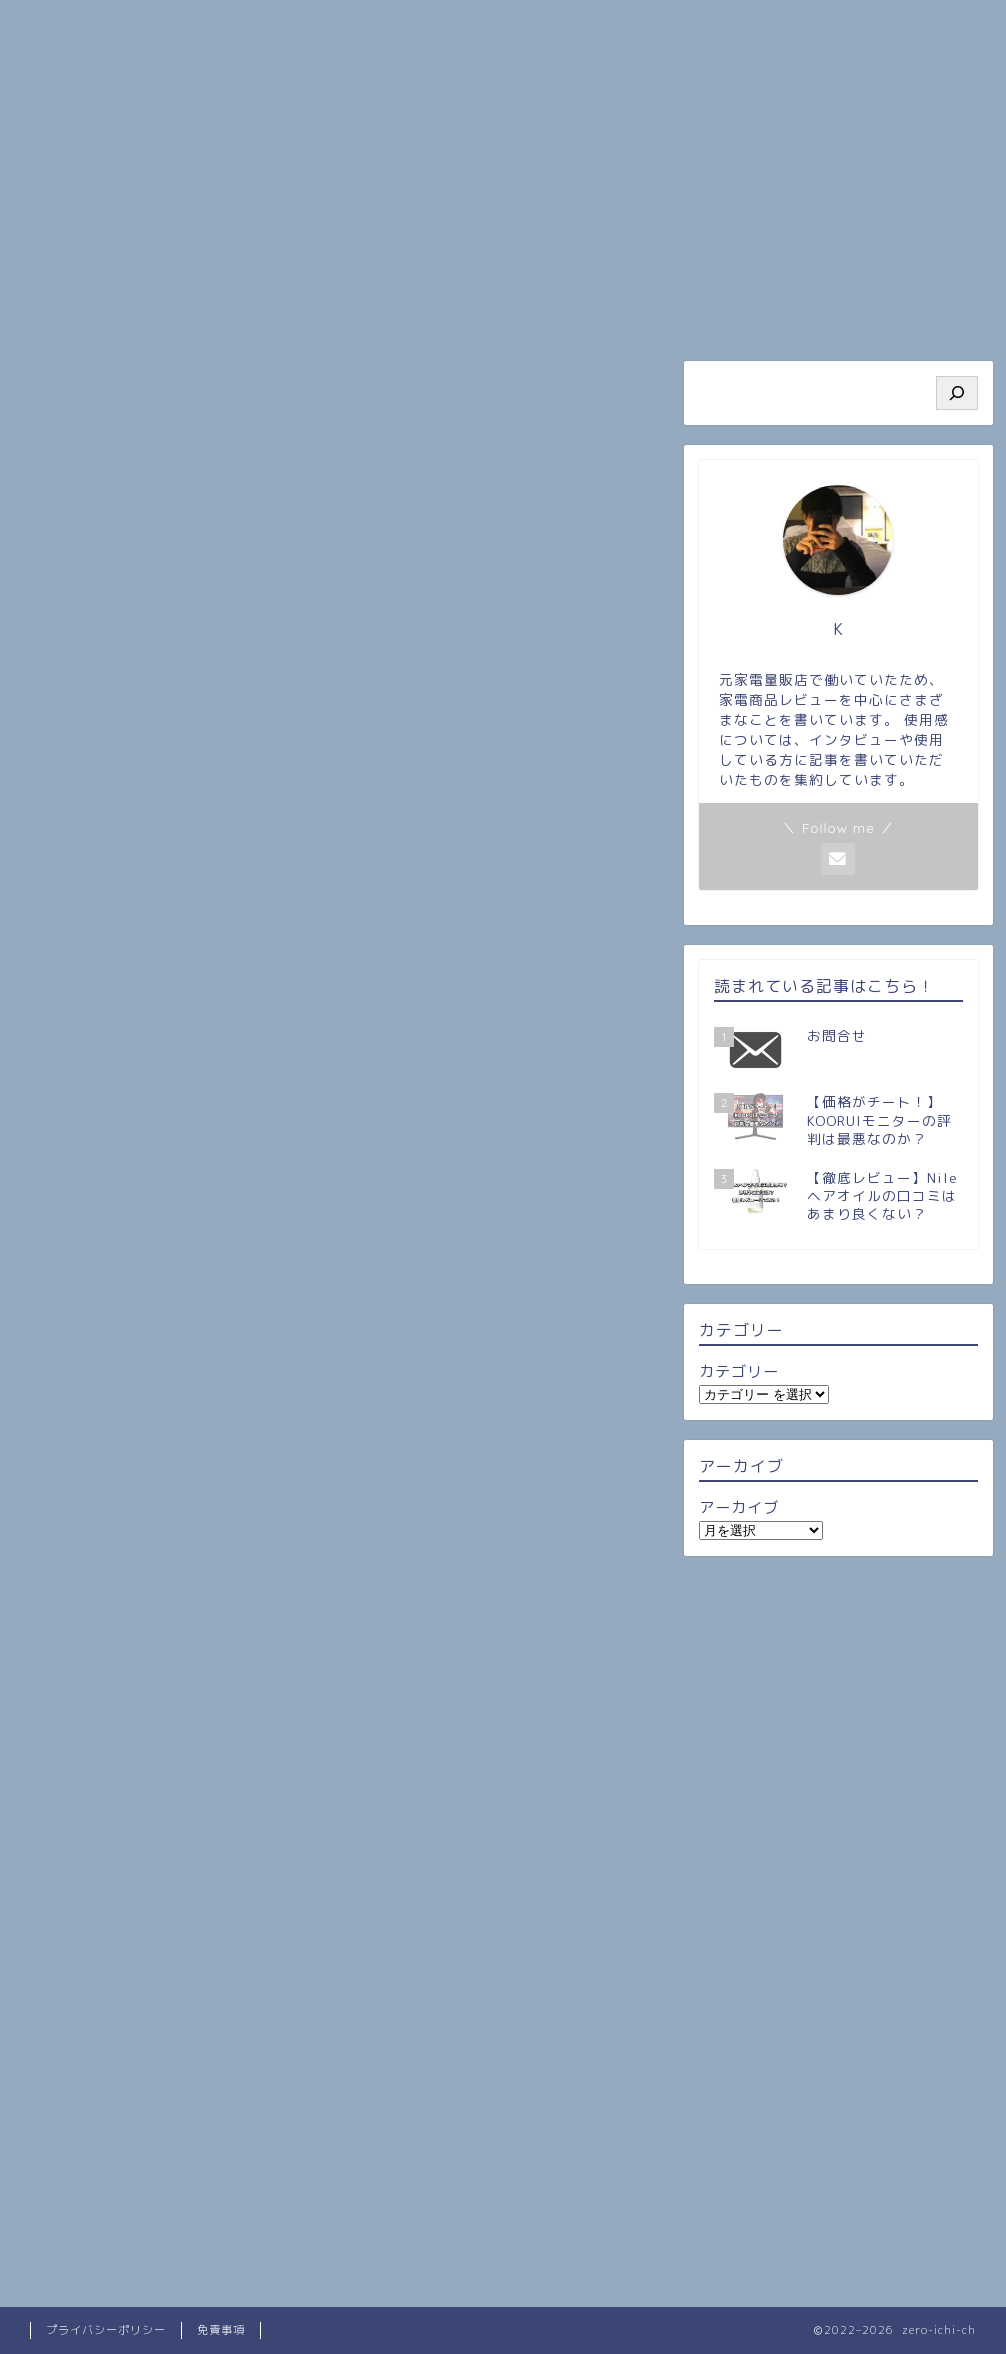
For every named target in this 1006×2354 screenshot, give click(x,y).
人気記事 (423, 309)
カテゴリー (739, 1371)
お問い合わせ (905, 309)
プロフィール (262, 309)
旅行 (583, 309)
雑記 (255, 379)
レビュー (419, 379)
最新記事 (90, 379)
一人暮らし (583, 379)
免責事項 (221, 2330)
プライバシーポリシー (106, 2330)
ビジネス (744, 309)
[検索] (957, 393)
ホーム (100, 309)
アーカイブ (739, 1507)
